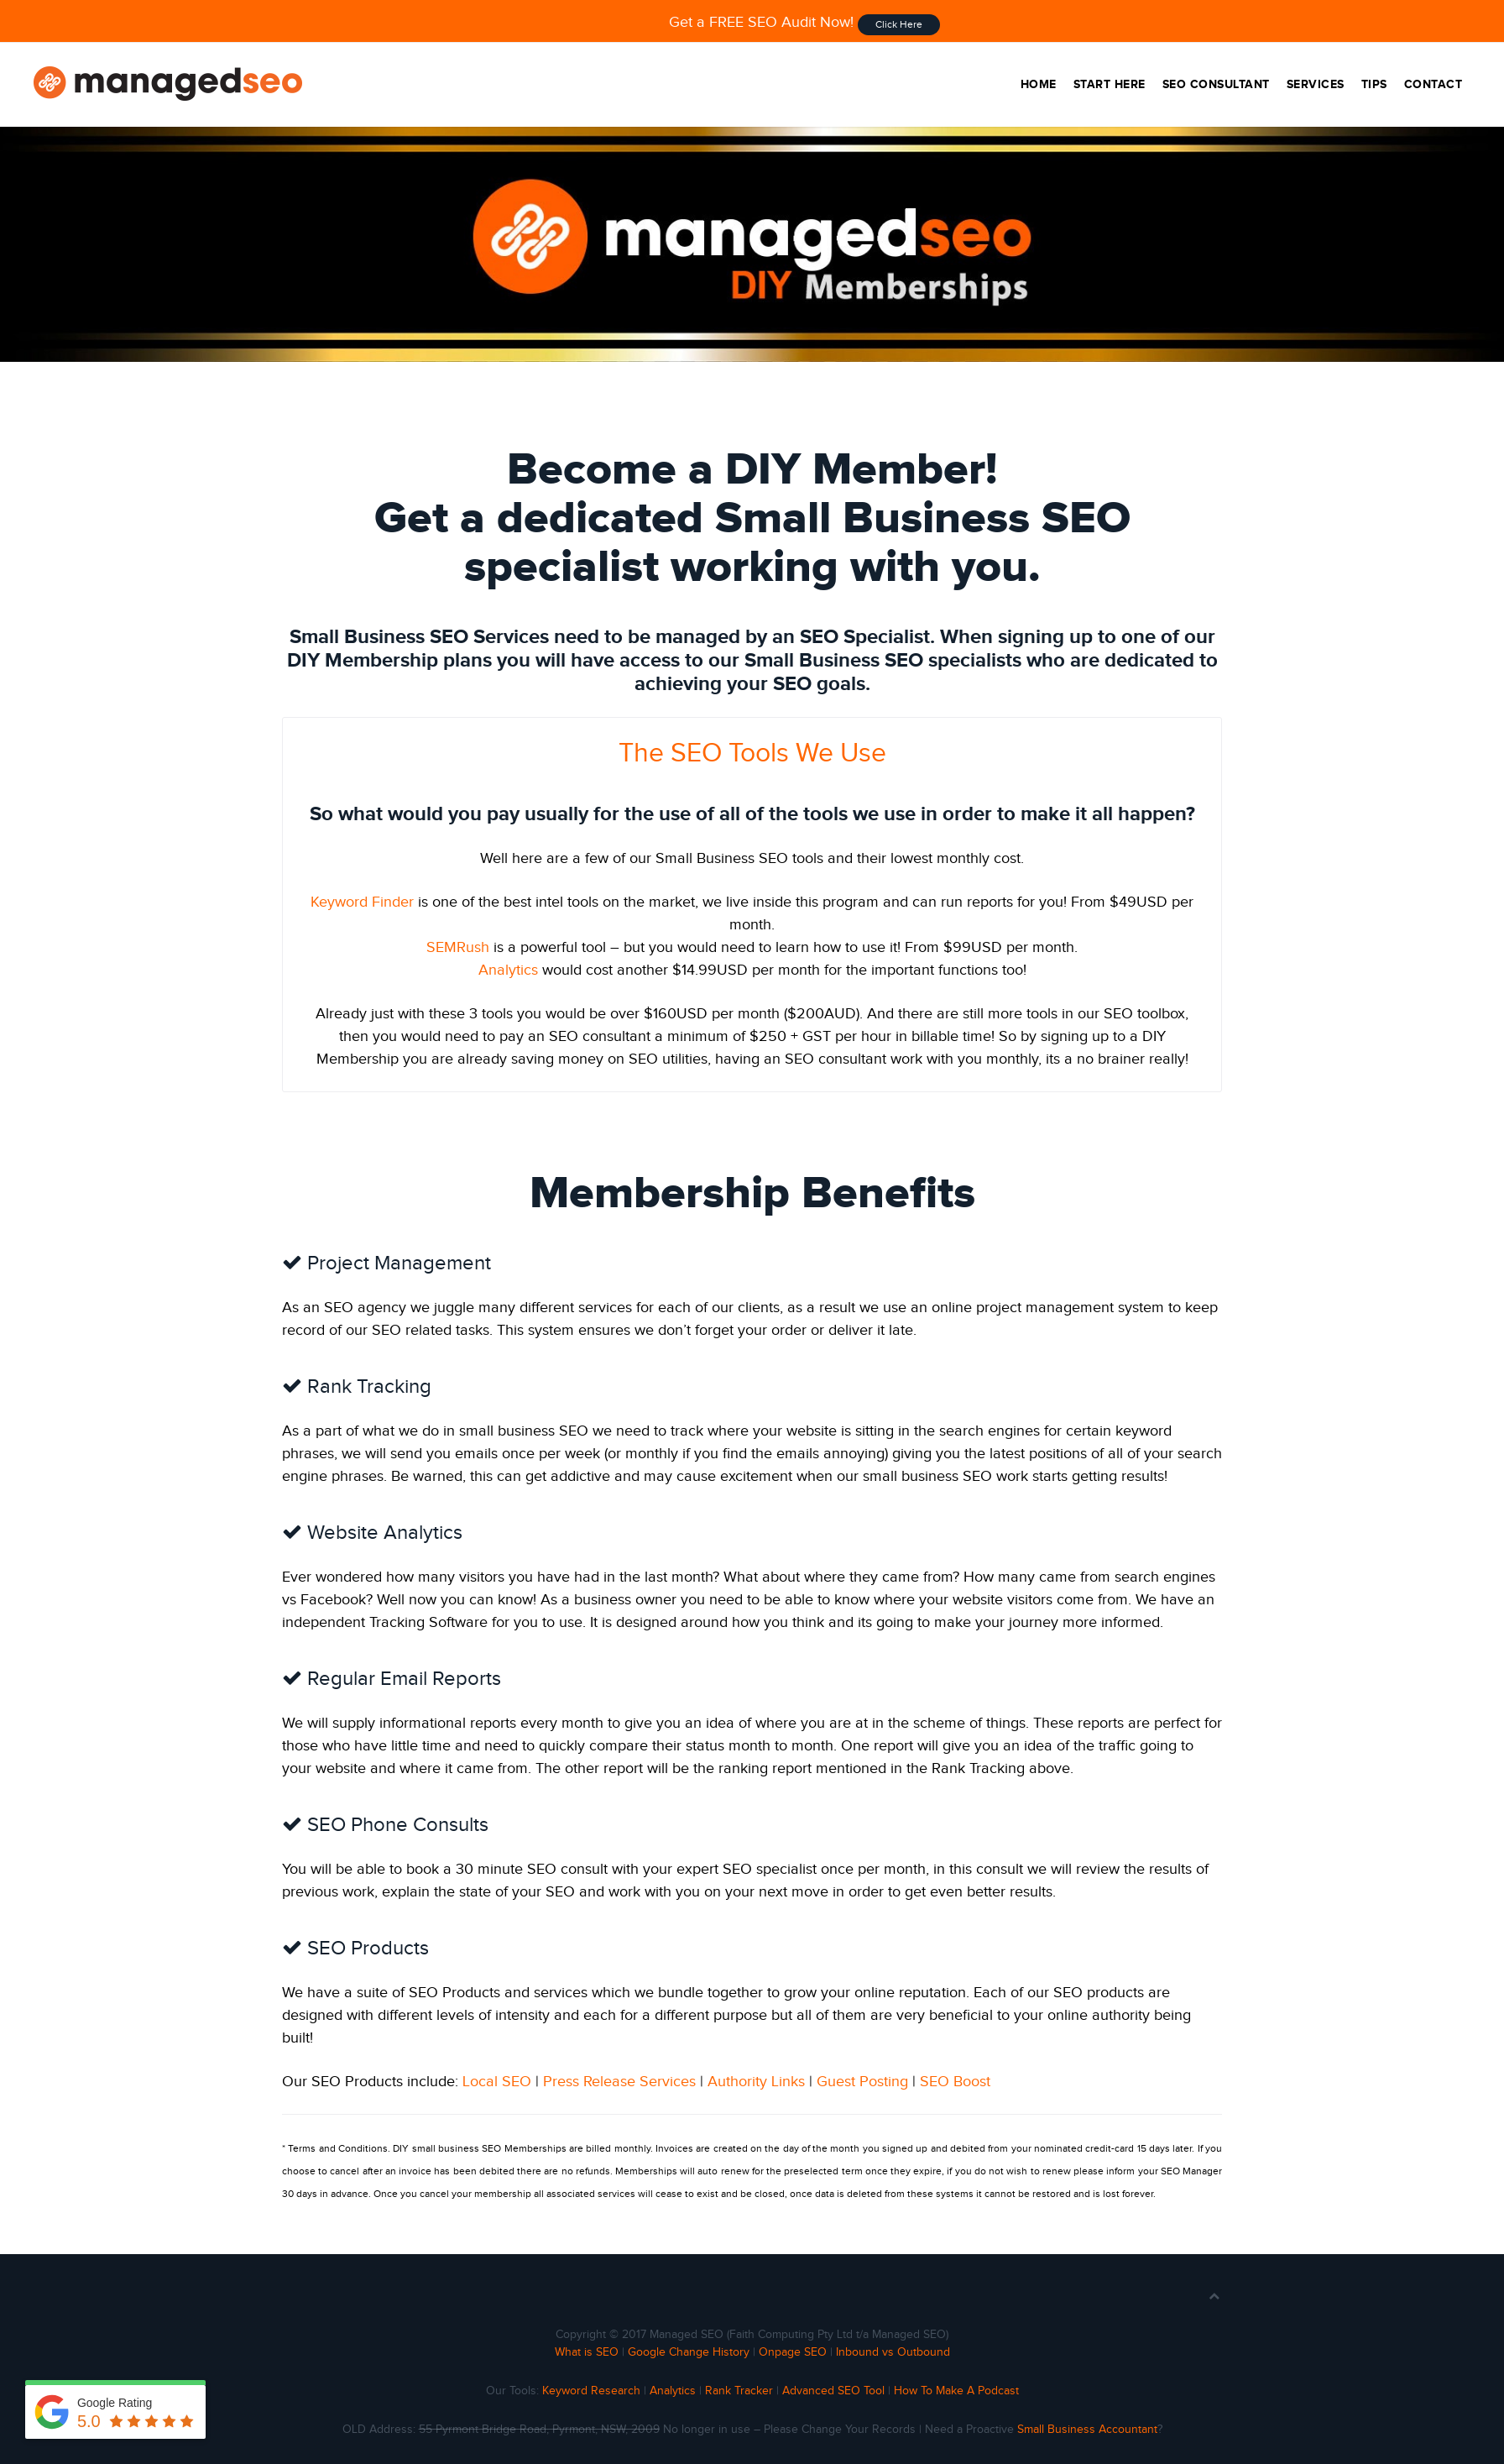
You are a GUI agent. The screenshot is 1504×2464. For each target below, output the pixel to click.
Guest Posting (862, 2081)
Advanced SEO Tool (833, 2391)
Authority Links (756, 2081)
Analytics (508, 970)
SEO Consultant (1216, 84)
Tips (1374, 84)
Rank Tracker (739, 2391)
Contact (1433, 84)
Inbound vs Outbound (893, 2352)
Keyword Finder (362, 902)
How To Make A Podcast (956, 2391)
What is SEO (587, 2352)
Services (1316, 84)
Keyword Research (591, 2391)
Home (1039, 84)
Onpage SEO (793, 2352)
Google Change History (688, 2352)
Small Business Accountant (1087, 2429)
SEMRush (457, 947)
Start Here (1109, 84)
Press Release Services (619, 2081)
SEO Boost (955, 2081)
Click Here (898, 24)
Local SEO (496, 2081)
